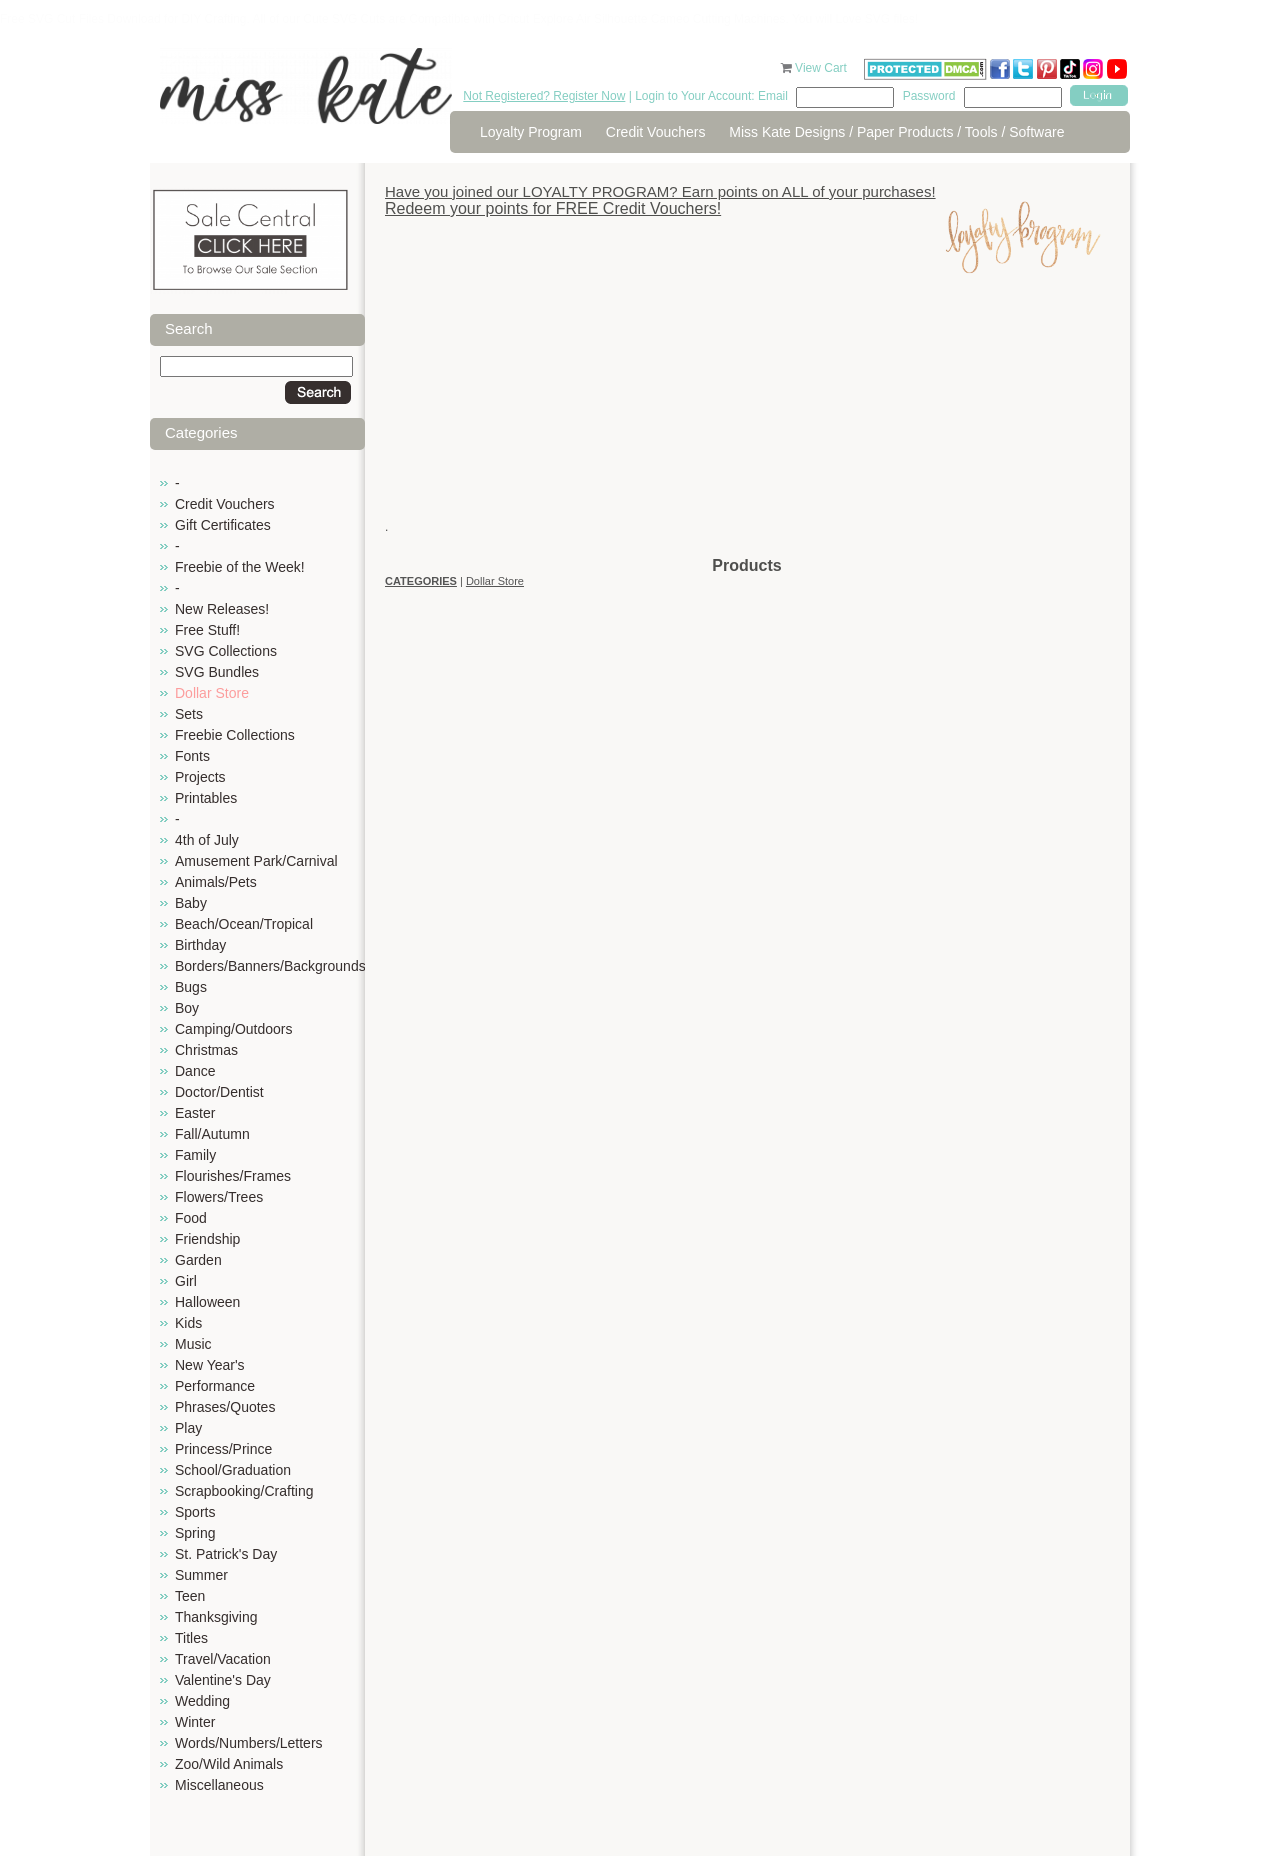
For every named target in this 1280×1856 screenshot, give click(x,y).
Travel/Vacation (223, 1659)
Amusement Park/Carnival (256, 861)
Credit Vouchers (656, 132)
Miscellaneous (219, 1785)
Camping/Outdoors (234, 1029)
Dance (195, 1071)
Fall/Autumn (212, 1134)
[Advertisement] (747, 415)
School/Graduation (233, 1470)
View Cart (822, 68)
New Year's (210, 1365)
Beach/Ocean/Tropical (244, 924)
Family (195, 1155)
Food (191, 1218)
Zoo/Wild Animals (229, 1764)
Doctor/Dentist (219, 1092)
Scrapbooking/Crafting (244, 1491)
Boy (187, 1008)
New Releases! (222, 609)
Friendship (207, 1239)
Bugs (191, 987)
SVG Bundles (217, 672)
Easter (195, 1113)
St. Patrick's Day (226, 1554)
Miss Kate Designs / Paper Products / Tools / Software (896, 132)
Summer (201, 1575)
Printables (206, 798)
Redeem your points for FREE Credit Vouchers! (553, 208)
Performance (215, 1386)
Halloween (207, 1302)
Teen (190, 1596)
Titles (191, 1638)
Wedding (202, 1701)
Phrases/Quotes (225, 1407)
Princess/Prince (223, 1449)
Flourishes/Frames (233, 1176)
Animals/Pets (216, 882)
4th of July (207, 840)
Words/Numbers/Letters (249, 1743)
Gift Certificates (223, 525)
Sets (189, 714)
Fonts (192, 756)
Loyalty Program (531, 132)
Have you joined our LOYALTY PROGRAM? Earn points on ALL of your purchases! (660, 191)
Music (193, 1344)
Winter (195, 1722)
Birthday (200, 945)
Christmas (206, 1050)
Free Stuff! (207, 630)
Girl (186, 1281)
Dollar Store (212, 693)
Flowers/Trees (219, 1197)
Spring (195, 1533)
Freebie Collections (235, 735)
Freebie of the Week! (240, 567)
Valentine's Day (223, 1680)
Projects (200, 777)
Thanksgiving (216, 1617)
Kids (188, 1323)
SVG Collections (226, 651)
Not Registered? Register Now (544, 96)
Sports (195, 1512)
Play (188, 1428)
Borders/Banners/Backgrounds (270, 966)
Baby (191, 903)
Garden (198, 1260)
